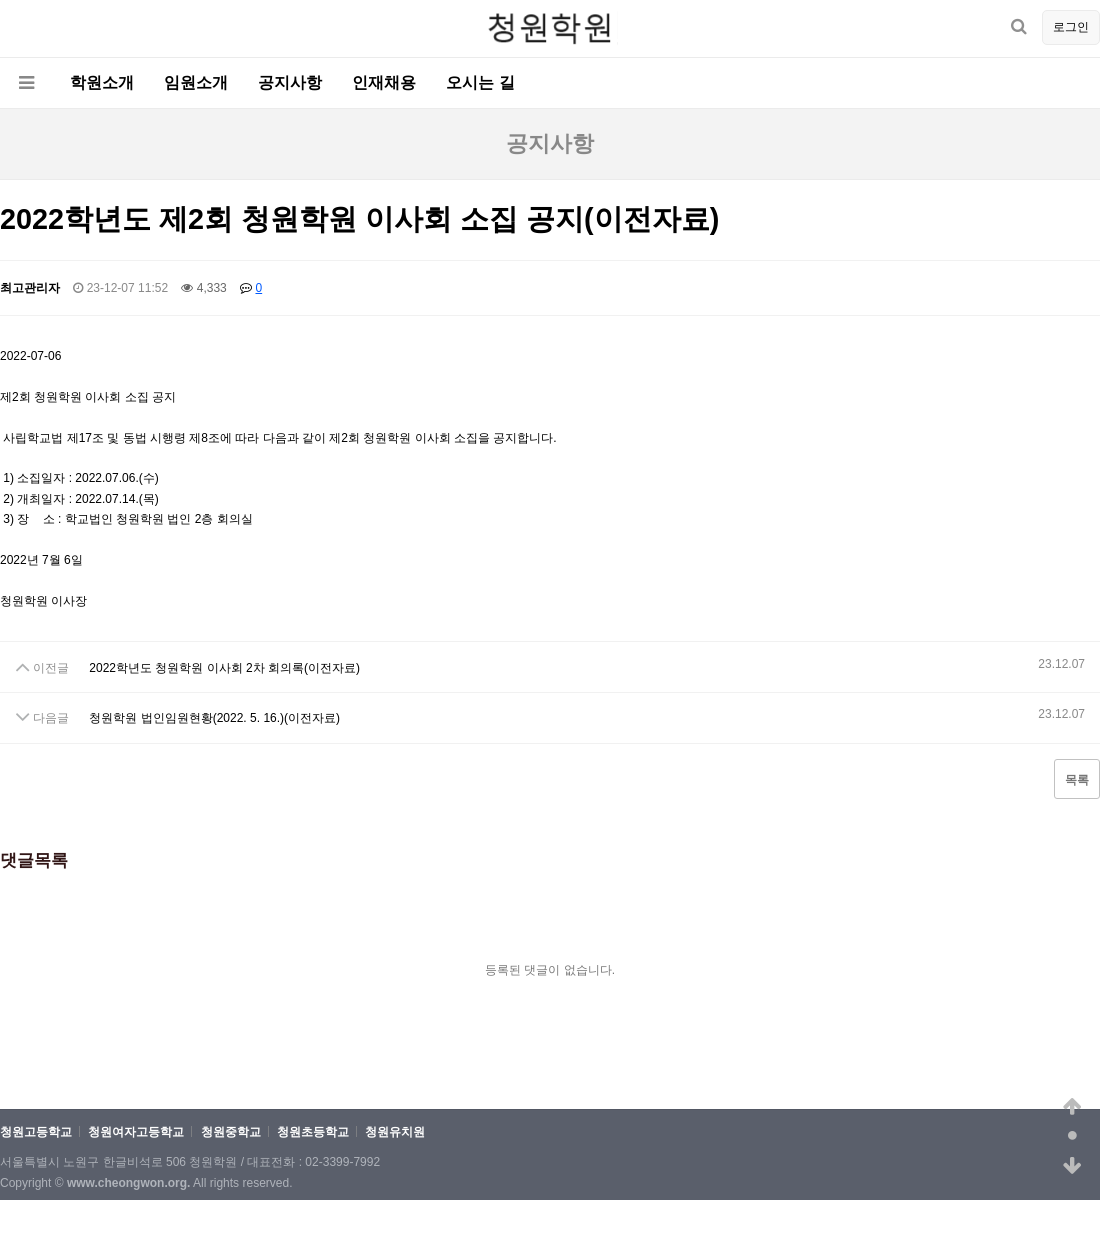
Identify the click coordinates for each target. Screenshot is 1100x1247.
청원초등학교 (313, 1132)
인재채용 (384, 82)
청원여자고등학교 (136, 1132)
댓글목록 (34, 860)
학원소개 (102, 82)
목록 (1077, 780)
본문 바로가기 (0, 0)
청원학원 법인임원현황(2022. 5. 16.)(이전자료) (214, 719)
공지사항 (290, 82)
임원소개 (196, 82)
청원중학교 (231, 1132)
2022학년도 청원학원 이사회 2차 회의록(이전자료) (224, 668)
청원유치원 (395, 1132)
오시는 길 (480, 82)
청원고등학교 (36, 1132)
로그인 (1071, 27)
